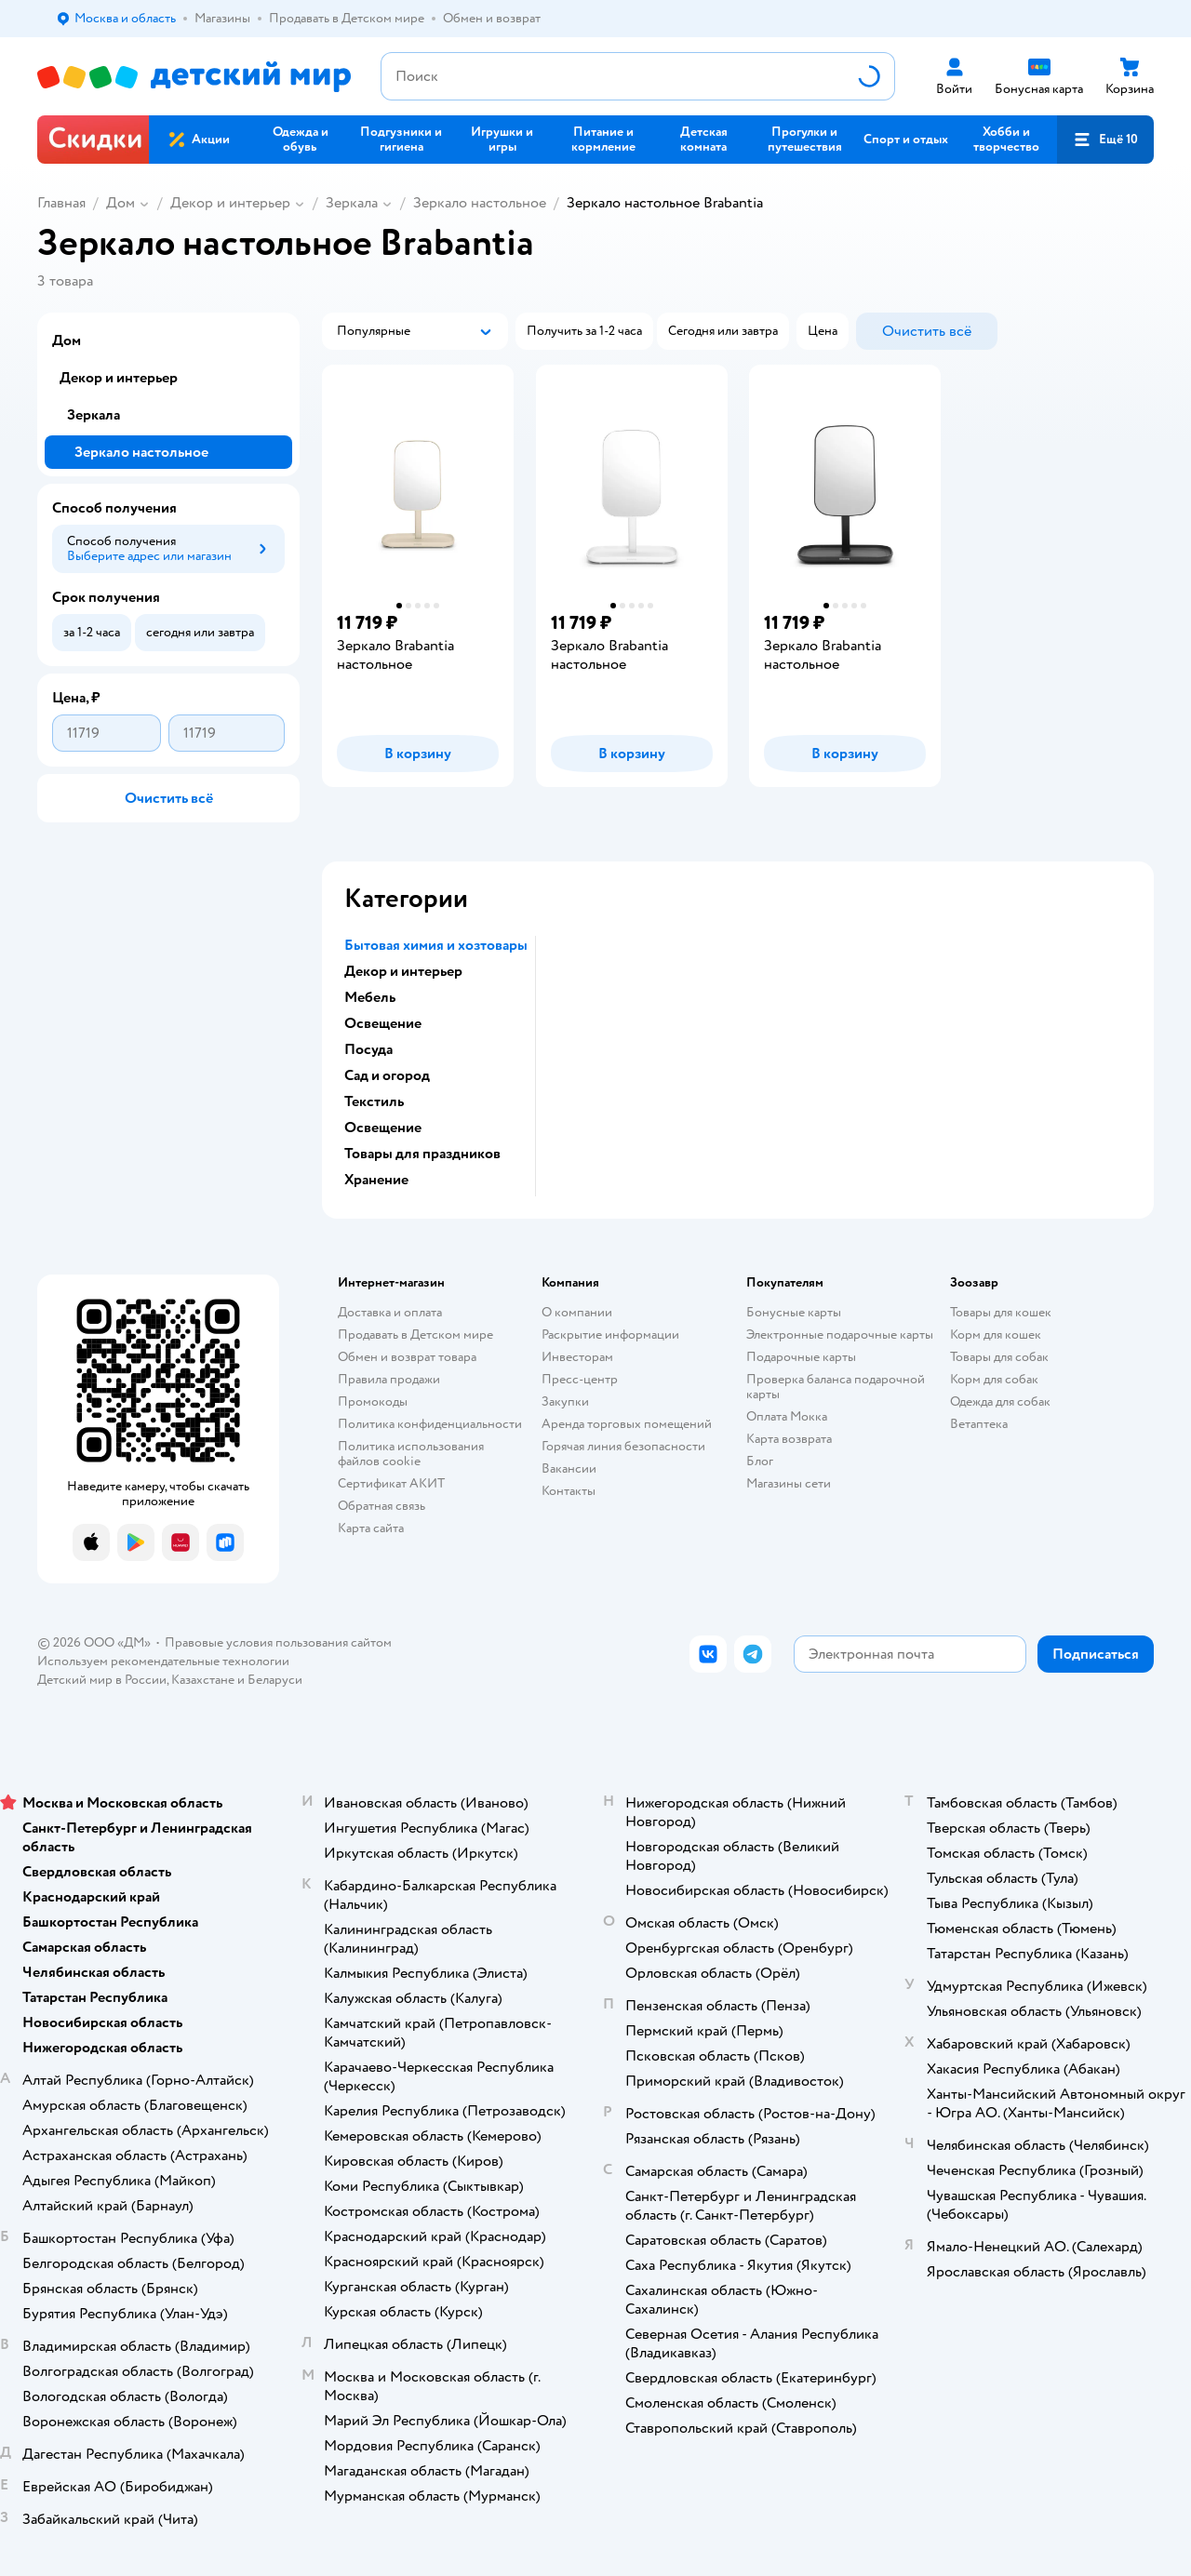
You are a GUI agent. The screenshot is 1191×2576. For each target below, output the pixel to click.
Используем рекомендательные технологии (163, 1661)
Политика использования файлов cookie (411, 1453)
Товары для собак (999, 1357)
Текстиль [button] (374, 1101)
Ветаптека (979, 1424)
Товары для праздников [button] (422, 1153)
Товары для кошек (1000, 1312)
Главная (61, 203)
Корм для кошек (995, 1334)
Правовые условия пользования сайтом (278, 1642)
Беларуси (275, 1680)
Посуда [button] (368, 1049)
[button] (1105, 139)
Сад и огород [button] (387, 1075)
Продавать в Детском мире (415, 1334)
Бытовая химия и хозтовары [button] (436, 945)
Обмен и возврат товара (407, 1357)
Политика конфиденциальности (430, 1424)
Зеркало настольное (479, 203)
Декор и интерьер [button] (403, 971)
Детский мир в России (102, 1680)
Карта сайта (371, 1528)
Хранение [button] (376, 1179)
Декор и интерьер (230, 203)
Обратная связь (381, 1506)
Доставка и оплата (390, 1312)
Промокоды (373, 1401)
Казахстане (202, 1680)
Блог (759, 1461)
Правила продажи (389, 1379)
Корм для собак (994, 1379)
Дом (120, 203)
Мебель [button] (369, 997)
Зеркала (352, 203)
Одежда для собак (1000, 1401)
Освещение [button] (383, 1023)
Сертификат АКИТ (391, 1483)
